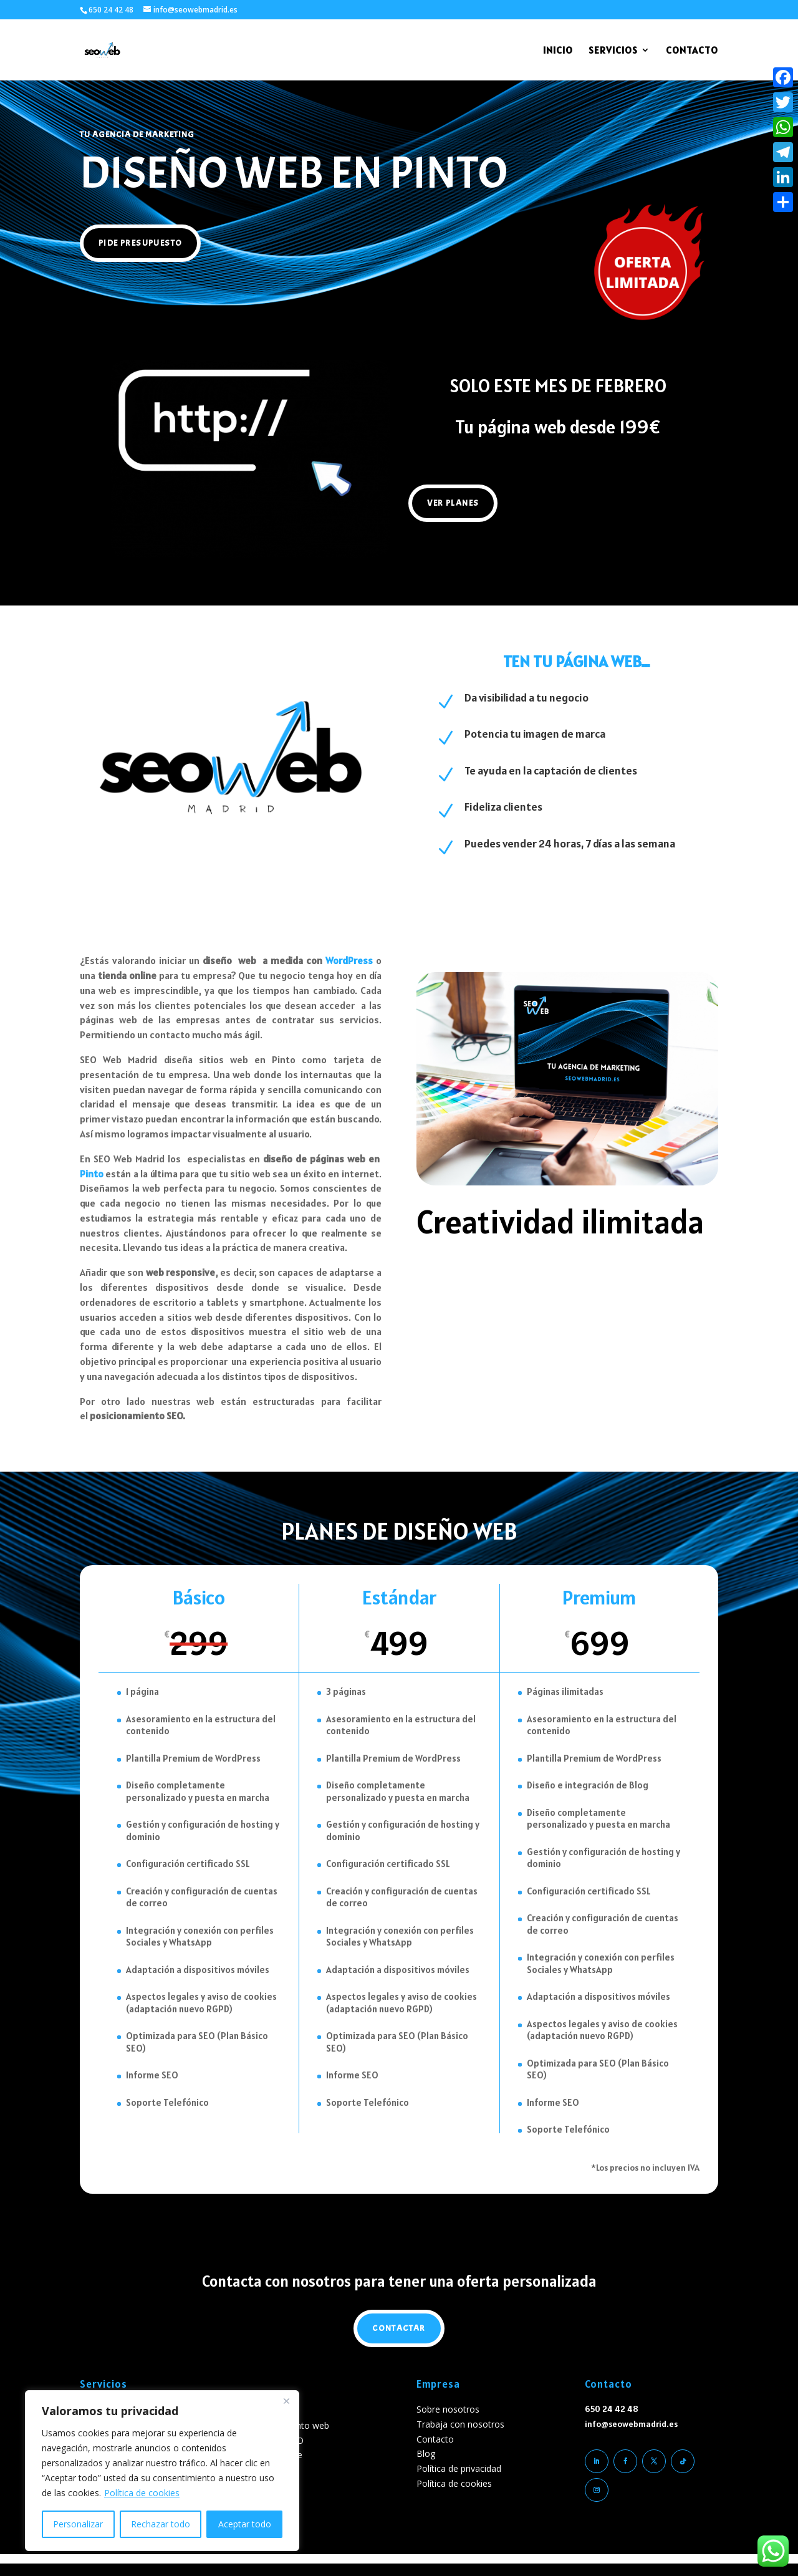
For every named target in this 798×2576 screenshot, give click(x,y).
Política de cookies (142, 2493)
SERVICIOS (613, 51)
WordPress (349, 960)
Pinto (92, 1173)
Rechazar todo (160, 2524)
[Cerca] (286, 2400)
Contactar (399, 2328)
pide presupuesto (140, 243)
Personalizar (78, 2524)
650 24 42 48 (111, 9)
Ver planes (453, 503)
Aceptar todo (244, 2524)
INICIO (558, 51)
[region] (162, 2470)
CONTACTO (692, 51)
